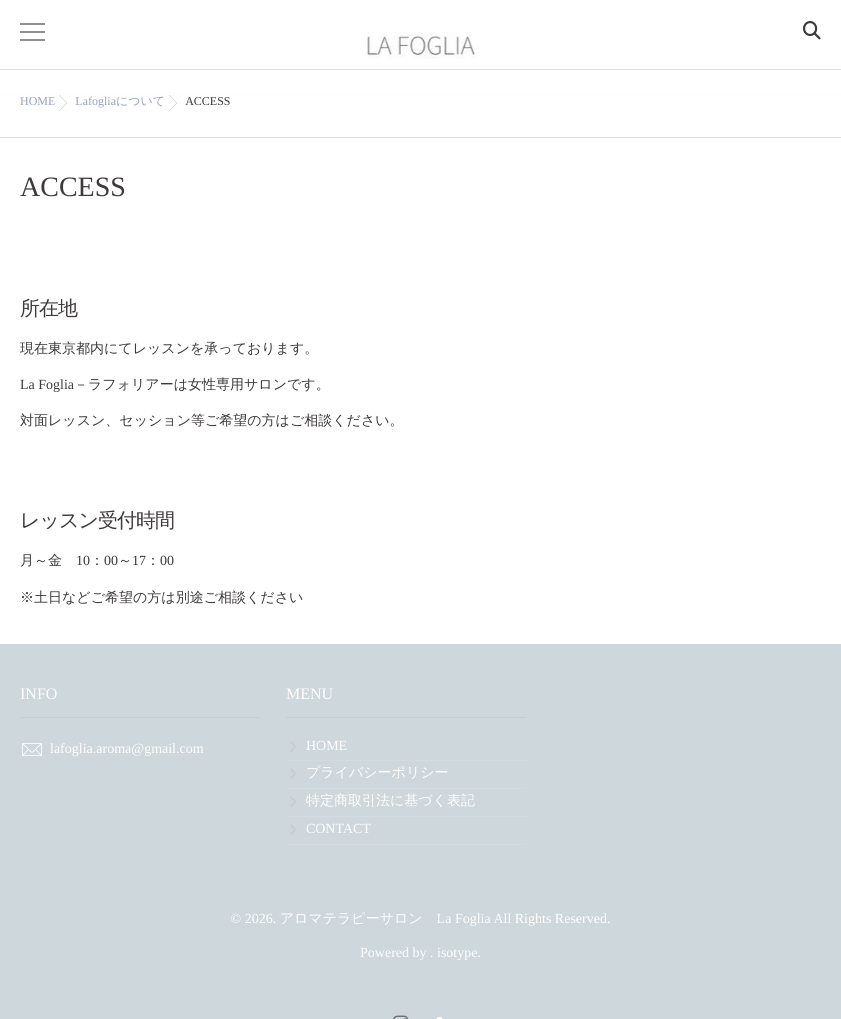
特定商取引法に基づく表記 (390, 801)
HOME (326, 746)
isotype (457, 953)
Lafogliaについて (120, 101)
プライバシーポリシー (377, 773)
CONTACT (338, 829)
